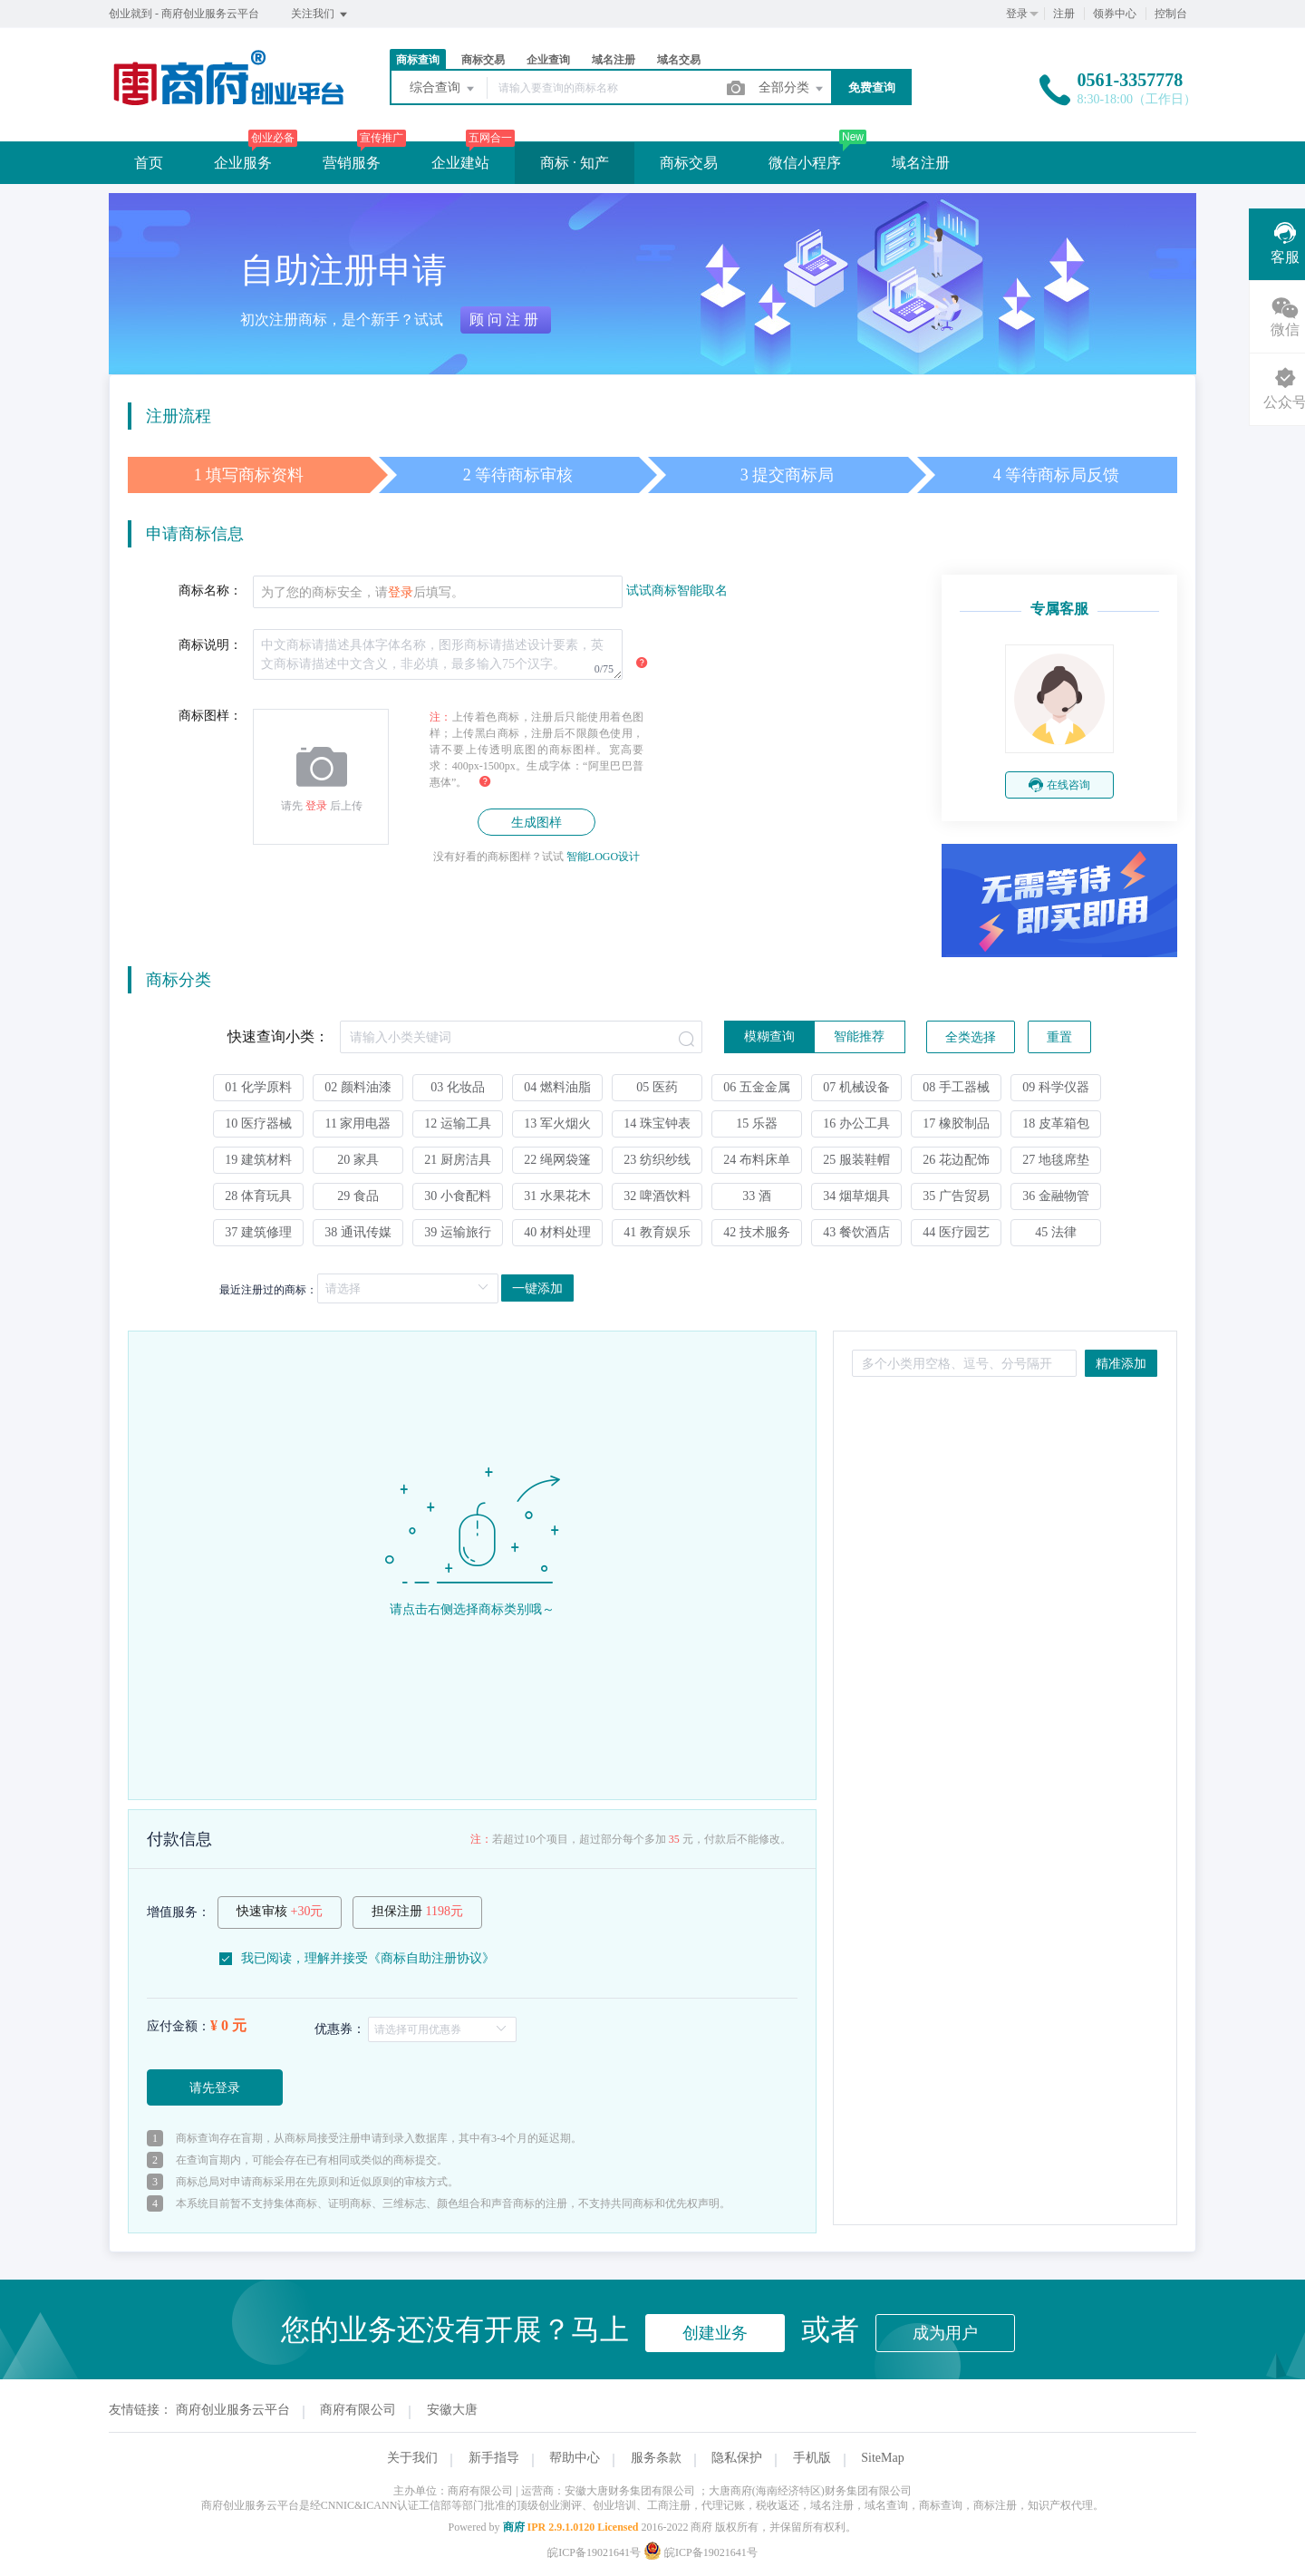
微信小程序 (804, 162)
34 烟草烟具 (856, 1196)
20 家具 (358, 1160)
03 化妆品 (457, 1087)
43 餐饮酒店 (856, 1232)
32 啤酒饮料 (657, 1196)
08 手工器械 (956, 1087)
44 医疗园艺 (956, 1232)
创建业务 (715, 2333)
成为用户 (945, 2333)
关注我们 (320, 14)
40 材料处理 (557, 1232)
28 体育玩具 (258, 1196)
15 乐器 (757, 1123)
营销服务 (352, 162)
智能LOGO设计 (603, 856)
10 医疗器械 (258, 1123)
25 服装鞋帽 (856, 1160)
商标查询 (418, 59)
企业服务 (243, 162)
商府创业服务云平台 (233, 2409)
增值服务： (178, 1912)
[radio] (769, 1037)
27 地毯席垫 (1055, 1160)
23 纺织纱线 (657, 1160)
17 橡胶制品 (956, 1123)
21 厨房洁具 (457, 1160)
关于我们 (412, 2458)
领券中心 (1114, 13)
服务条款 (656, 2458)
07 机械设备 (856, 1087)
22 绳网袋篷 (557, 1160)
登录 (1017, 13)
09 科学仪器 (1055, 1087)
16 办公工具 (856, 1123)
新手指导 (494, 2458)
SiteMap (882, 2458)
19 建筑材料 (258, 1160)
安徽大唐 (452, 2409)
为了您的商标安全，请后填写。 (362, 592)
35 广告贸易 (956, 1196)
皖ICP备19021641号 (594, 2552)
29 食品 (358, 1196)
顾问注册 (505, 319)
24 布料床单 (756, 1160)
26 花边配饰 (956, 1160)
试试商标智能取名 (677, 590)
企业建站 (460, 162)
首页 (148, 162)
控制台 (1171, 13)
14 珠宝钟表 (657, 1123)
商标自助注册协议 (431, 1958)
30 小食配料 (457, 1196)
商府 (514, 2527)
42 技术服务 (756, 1232)
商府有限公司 (358, 2409)
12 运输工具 (457, 1123)
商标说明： (210, 645)
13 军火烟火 (557, 1123)
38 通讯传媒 (358, 1232)
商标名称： (210, 590)
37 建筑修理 (258, 1232)
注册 (1064, 13)
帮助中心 (574, 2458)
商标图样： (210, 715)
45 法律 (1056, 1232)
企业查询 (548, 59)
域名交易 (679, 59)
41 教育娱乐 (657, 1232)
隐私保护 (736, 2458)
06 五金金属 (756, 1087)
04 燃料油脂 (557, 1087)
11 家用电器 (358, 1123)
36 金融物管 (1055, 1196)
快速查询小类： (278, 1036)
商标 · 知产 (574, 162)
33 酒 (756, 1196)
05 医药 (657, 1087)
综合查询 (443, 89)
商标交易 (483, 59)
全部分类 (792, 89)
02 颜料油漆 (358, 1087)
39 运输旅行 (457, 1232)
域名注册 (613, 59)
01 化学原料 (258, 1087)
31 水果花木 (557, 1196)
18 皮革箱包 (1055, 1123)
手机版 (812, 2458)
